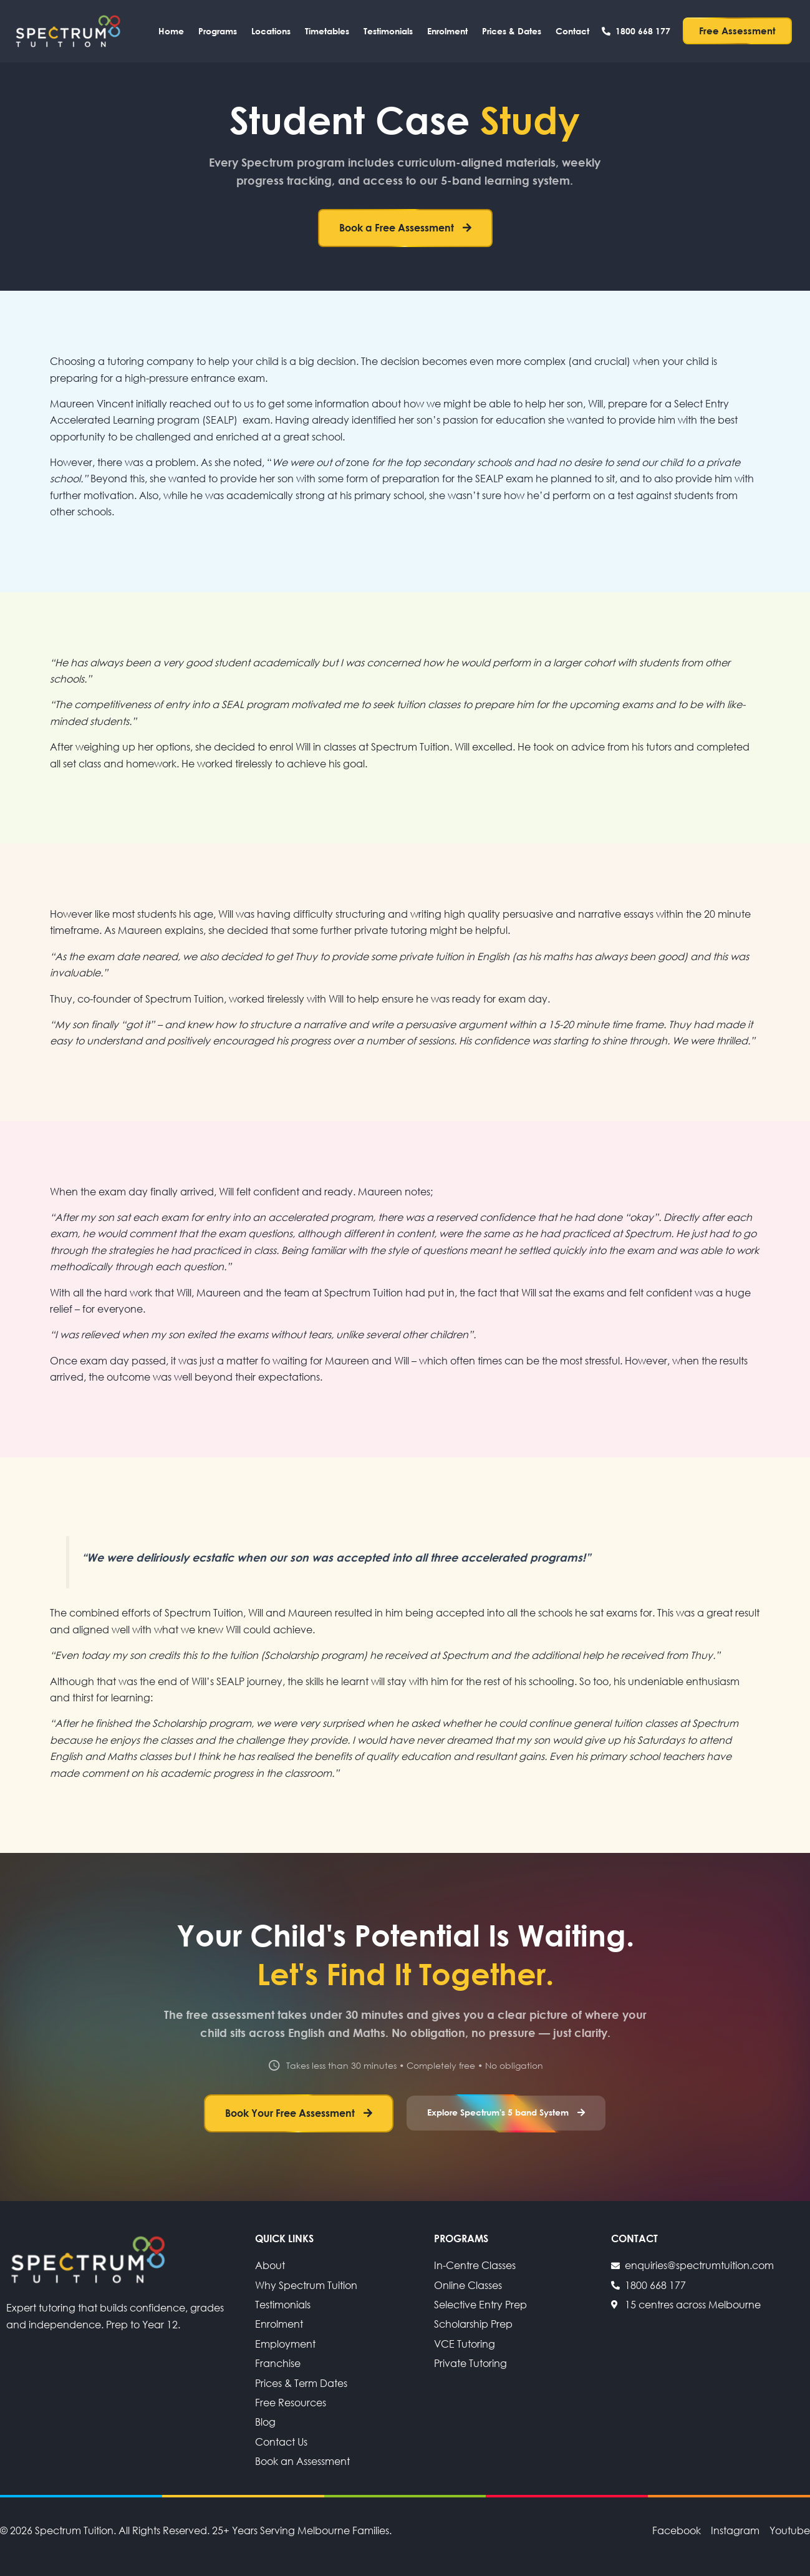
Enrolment (447, 31)
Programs (217, 31)
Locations (271, 31)
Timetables (327, 31)
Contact (572, 31)
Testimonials (388, 31)
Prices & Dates (511, 31)
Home (171, 31)
